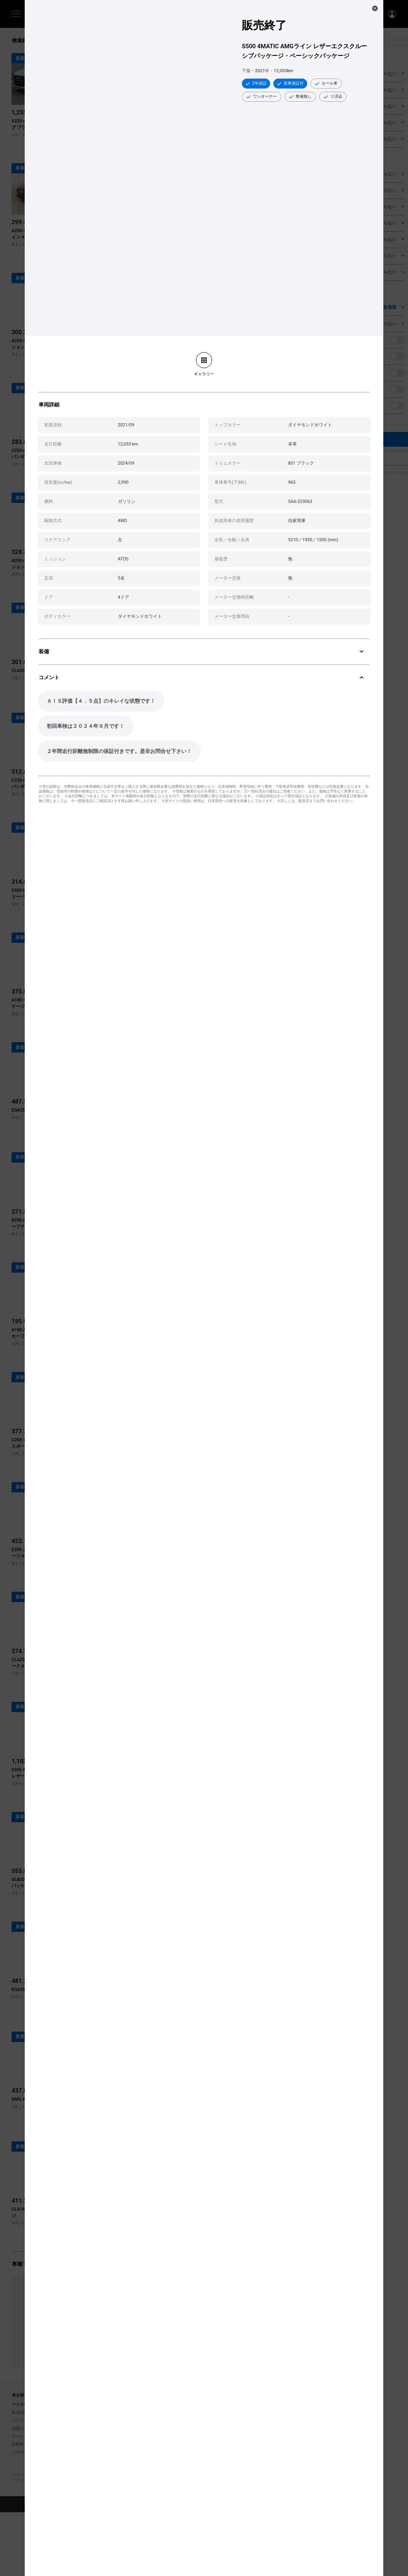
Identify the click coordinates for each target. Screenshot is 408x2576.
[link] (204, 364)
